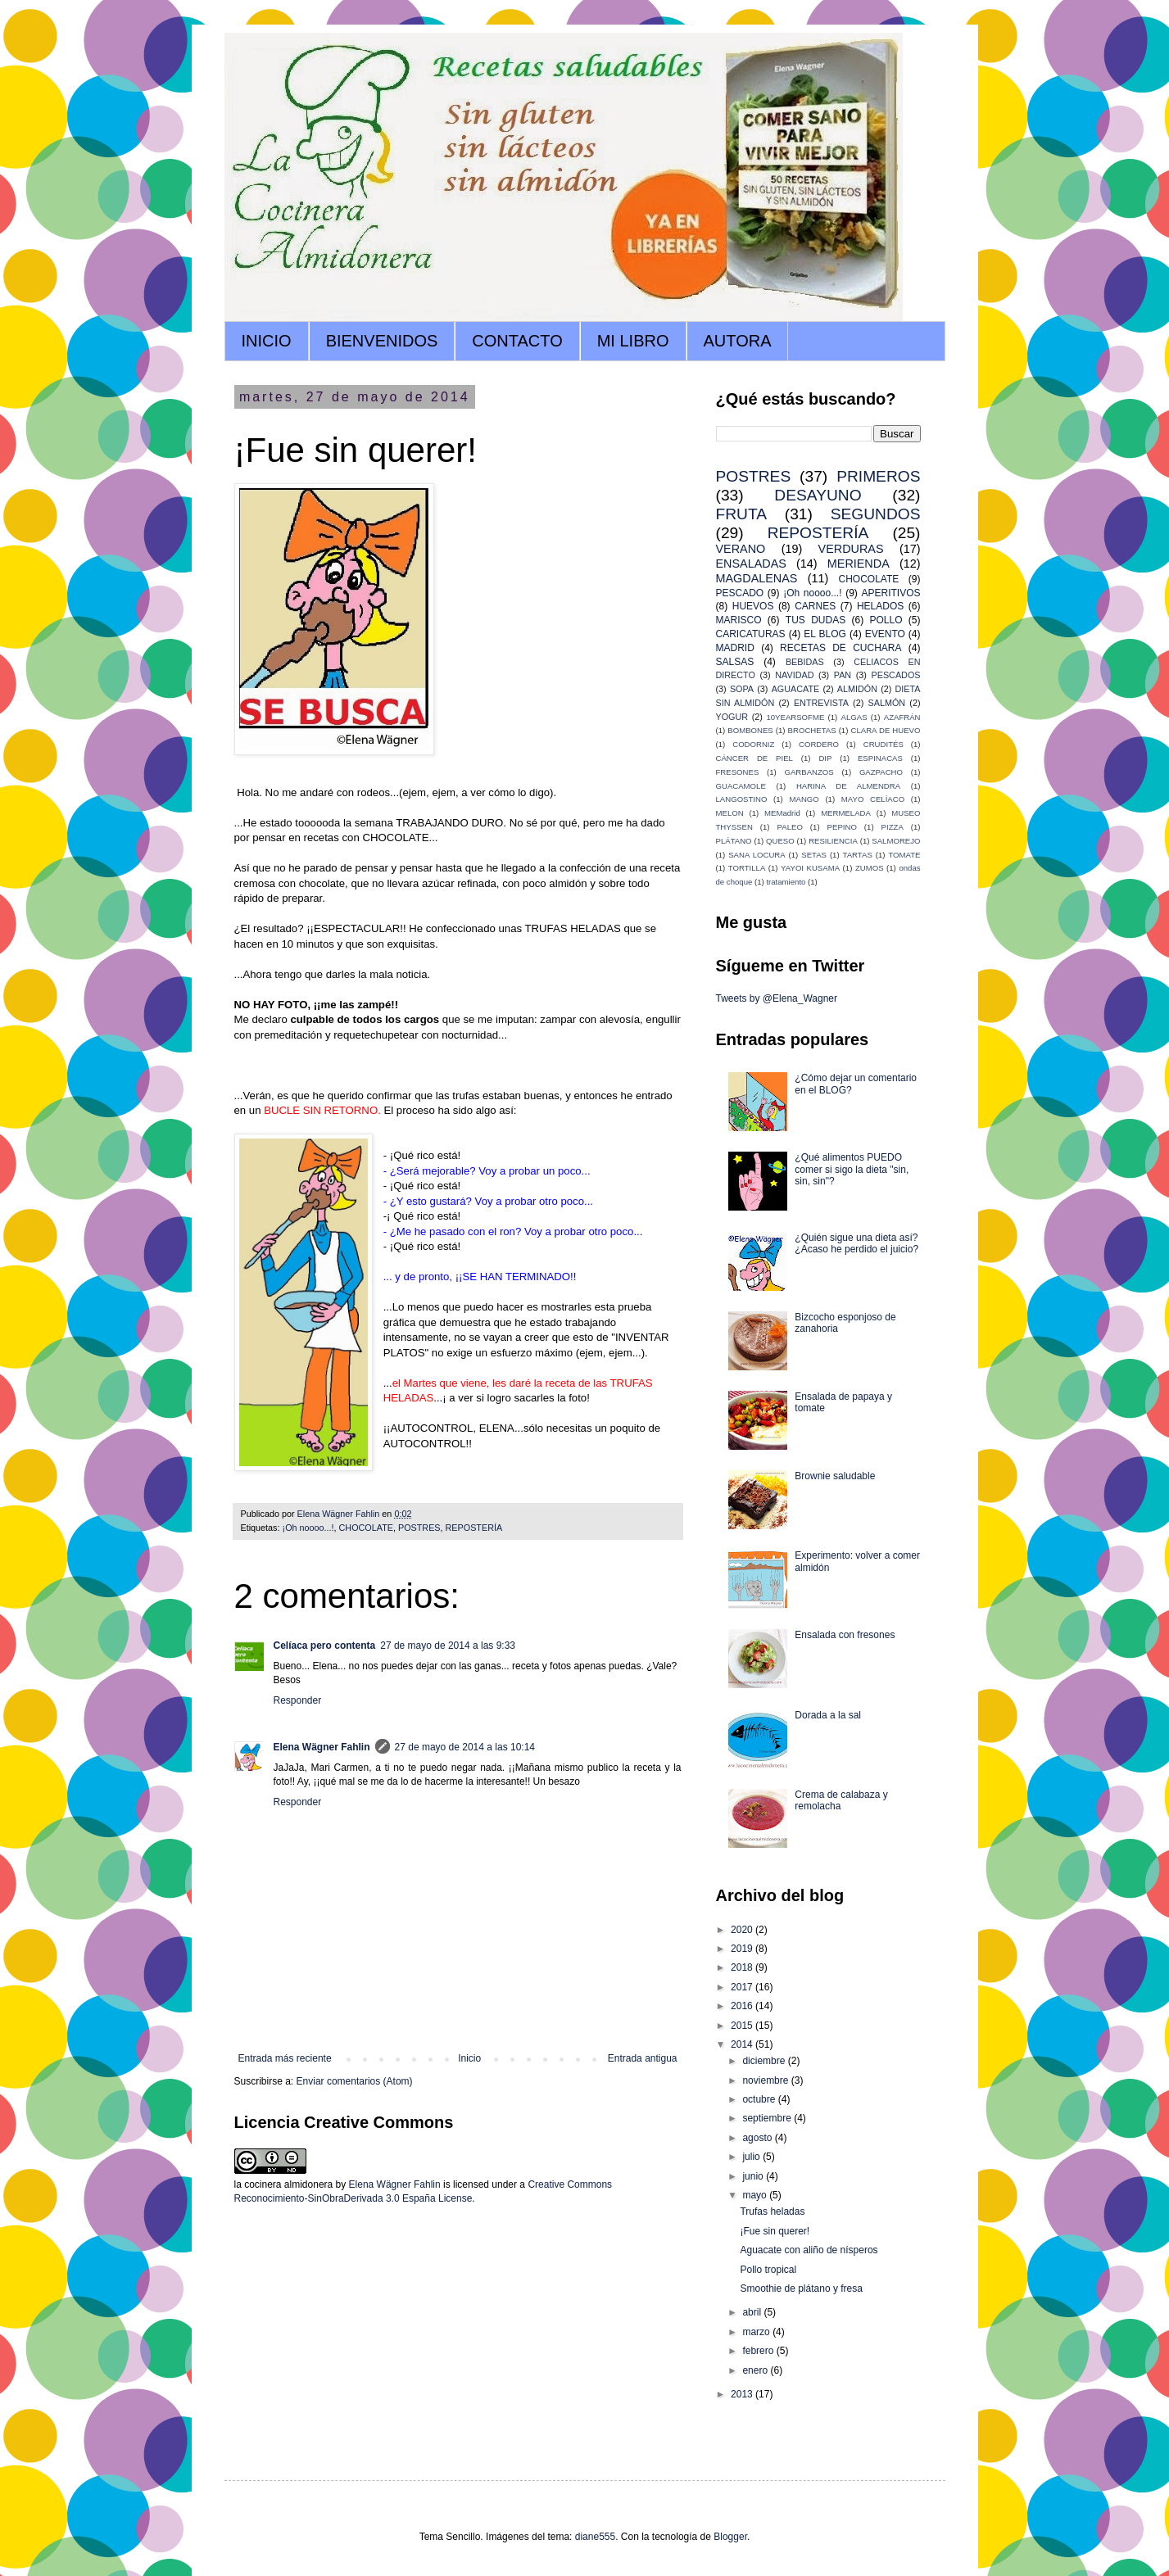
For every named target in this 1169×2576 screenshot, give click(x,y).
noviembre (766, 2080)
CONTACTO (517, 341)
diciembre (764, 2061)
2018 (743, 1967)
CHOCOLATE (366, 1527)
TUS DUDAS (815, 620)
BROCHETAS (812, 730)
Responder (298, 1700)
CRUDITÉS (883, 744)
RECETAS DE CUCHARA (840, 648)
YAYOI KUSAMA (810, 867)
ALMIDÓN (857, 689)
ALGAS (854, 717)
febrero (759, 2350)
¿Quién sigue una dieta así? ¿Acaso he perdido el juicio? (856, 1243)
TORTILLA (747, 867)
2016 (743, 2006)
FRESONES (737, 771)
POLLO (886, 620)
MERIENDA (858, 563)
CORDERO (819, 744)
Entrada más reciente (285, 2058)
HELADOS (880, 606)
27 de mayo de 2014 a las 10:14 (465, 1747)
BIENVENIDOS (382, 341)
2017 (743, 1987)
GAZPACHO (881, 771)
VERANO (741, 548)
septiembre (768, 2118)
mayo (755, 2195)
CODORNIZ (753, 744)
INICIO (267, 341)
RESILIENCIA (833, 840)
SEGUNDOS (876, 514)
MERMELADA (846, 812)
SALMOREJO (896, 840)
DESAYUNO (817, 495)
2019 (743, 1948)
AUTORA (738, 341)
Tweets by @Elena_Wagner (776, 998)
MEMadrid (782, 812)
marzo (757, 2332)
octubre (759, 2099)
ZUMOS (869, 867)
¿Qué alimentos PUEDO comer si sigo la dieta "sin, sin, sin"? (851, 1169)
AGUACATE (796, 689)
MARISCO (739, 620)
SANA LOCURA (757, 854)
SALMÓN (887, 703)
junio (754, 2176)
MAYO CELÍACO (872, 799)
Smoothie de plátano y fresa (801, 2288)
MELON (730, 812)
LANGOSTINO (742, 799)
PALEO (790, 826)
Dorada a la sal (828, 1715)
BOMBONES (750, 730)
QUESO (780, 840)
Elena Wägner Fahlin (322, 1747)
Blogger (730, 2536)
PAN (842, 675)
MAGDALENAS (757, 578)
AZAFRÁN (902, 717)
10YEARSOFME (795, 717)
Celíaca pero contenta (325, 1645)
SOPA (742, 689)
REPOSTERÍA (474, 1527)
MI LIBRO (633, 341)
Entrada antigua (642, 2058)
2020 (743, 1929)
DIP (824, 758)
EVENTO (885, 634)
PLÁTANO (734, 840)
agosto (758, 2138)
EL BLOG (825, 634)
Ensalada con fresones (845, 1635)
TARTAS (857, 854)
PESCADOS (896, 675)
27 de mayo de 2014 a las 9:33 (447, 1645)
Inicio (469, 2058)
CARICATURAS (751, 634)
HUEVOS (753, 606)
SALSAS (735, 662)
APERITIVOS (890, 593)
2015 (743, 2025)
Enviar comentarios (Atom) (355, 2081)
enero (756, 2370)
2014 (743, 2044)
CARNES (815, 606)
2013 (743, 2394)
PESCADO (740, 593)
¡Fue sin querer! (774, 2231)
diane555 (595, 2536)
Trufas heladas (772, 2211)
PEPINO (842, 826)
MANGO (803, 799)
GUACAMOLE (741, 785)
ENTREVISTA (821, 703)
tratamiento (785, 881)
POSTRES (419, 1527)
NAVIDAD (794, 675)
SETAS (814, 854)
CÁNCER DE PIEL (754, 758)
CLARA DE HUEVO (885, 730)
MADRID (735, 648)
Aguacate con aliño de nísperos (808, 2250)
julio (752, 2156)
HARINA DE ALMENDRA (848, 785)
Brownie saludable (835, 1476)
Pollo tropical (768, 2269)
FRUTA (742, 514)
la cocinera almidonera (283, 2184)
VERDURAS (851, 548)
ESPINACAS (880, 758)
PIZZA (892, 826)
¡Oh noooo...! (308, 1527)
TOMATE (904, 854)
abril (752, 2312)
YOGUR (732, 717)
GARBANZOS (808, 771)
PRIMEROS (878, 476)
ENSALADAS (751, 563)
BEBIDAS (805, 662)
